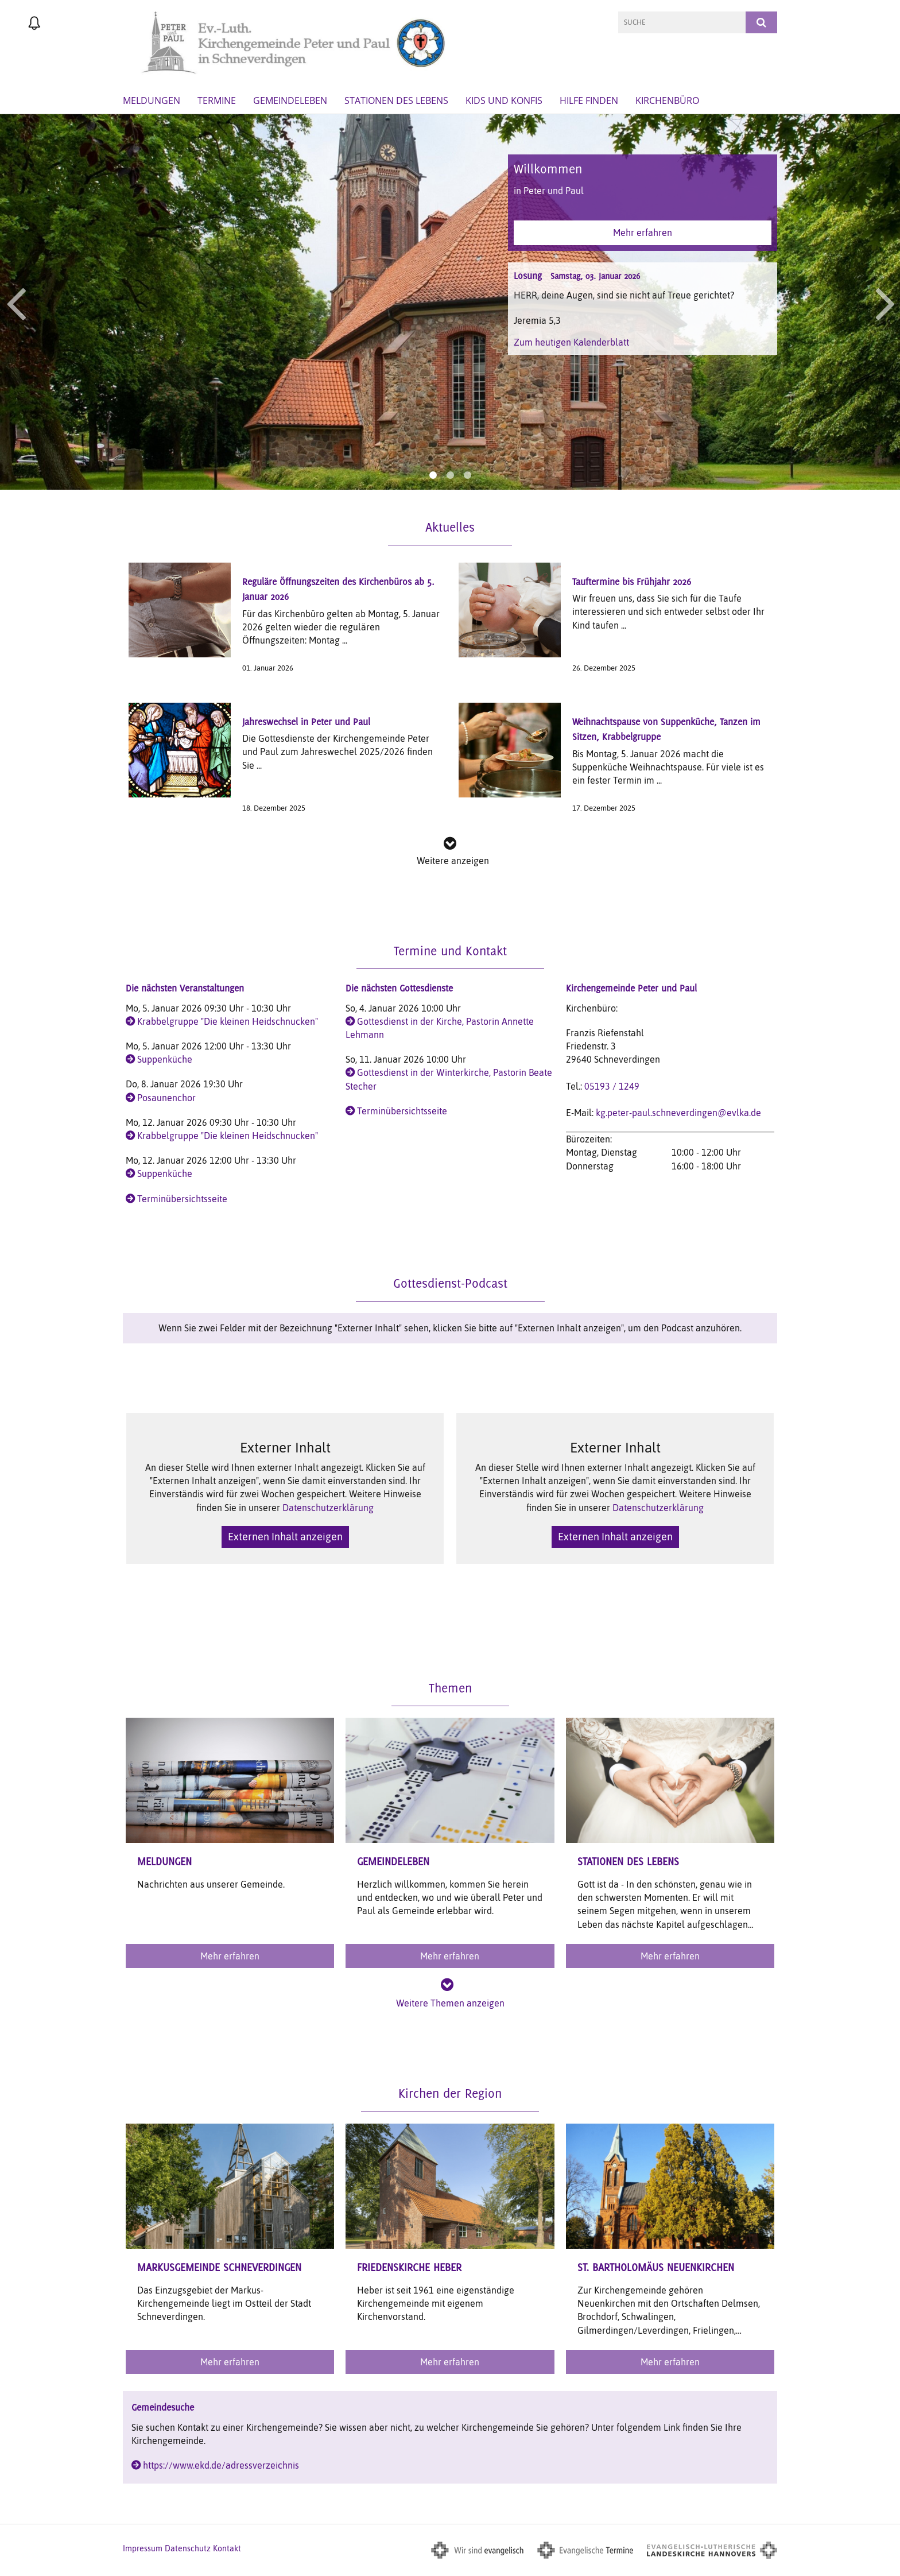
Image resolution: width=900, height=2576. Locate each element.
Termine (216, 100)
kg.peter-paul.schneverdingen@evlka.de (678, 1112)
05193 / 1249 (611, 1086)
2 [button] (450, 475)
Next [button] (885, 302)
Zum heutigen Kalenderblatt (571, 342)
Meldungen (151, 100)
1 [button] (433, 475)
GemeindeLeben (290, 100)
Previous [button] (16, 302)
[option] (450, 301)
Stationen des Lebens (396, 100)
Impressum (142, 2548)
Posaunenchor (166, 1098)
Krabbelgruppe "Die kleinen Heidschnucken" (227, 1021)
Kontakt (227, 2548)
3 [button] (467, 475)
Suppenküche (164, 1059)
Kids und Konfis (503, 100)
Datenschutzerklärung (328, 1507)
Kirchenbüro (667, 100)
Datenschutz (188, 2548)
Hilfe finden (589, 100)
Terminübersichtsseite (182, 1199)
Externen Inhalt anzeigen (285, 1537)
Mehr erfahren (642, 232)
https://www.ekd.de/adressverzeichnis (221, 2465)
